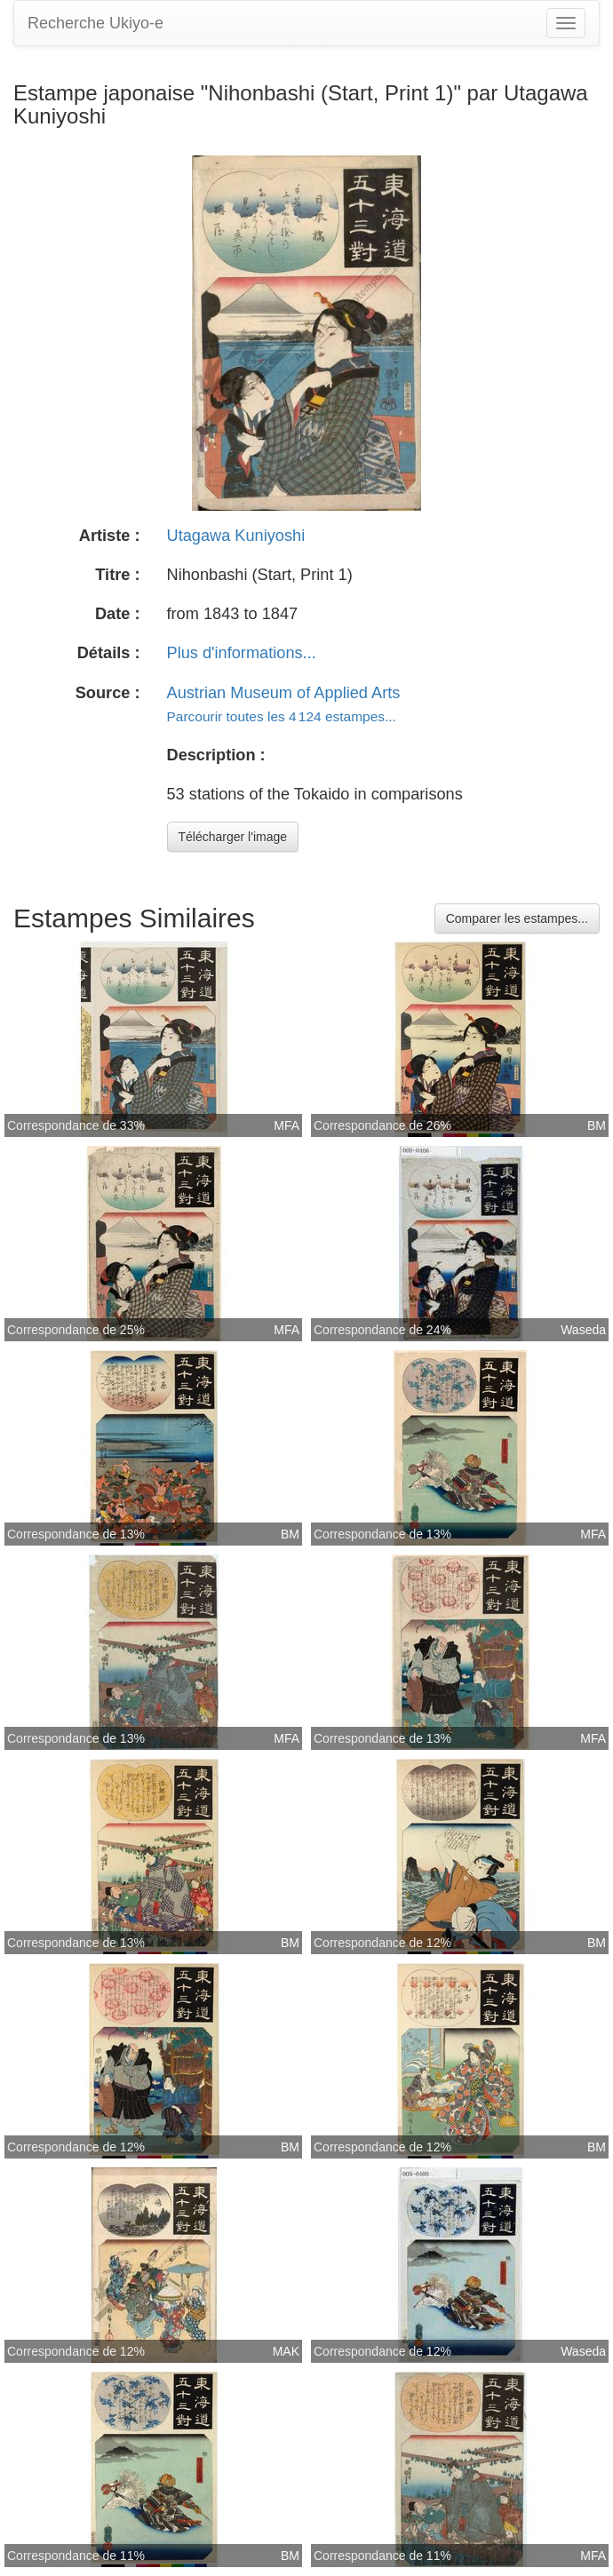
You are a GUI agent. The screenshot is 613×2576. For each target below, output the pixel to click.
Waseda (583, 1330)
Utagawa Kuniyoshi (236, 536)
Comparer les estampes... (517, 918)
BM (596, 1125)
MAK (286, 2351)
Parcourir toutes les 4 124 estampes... (281, 716)
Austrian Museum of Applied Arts (284, 693)
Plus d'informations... (241, 653)
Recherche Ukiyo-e (95, 23)
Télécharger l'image (233, 837)
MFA (286, 1125)
